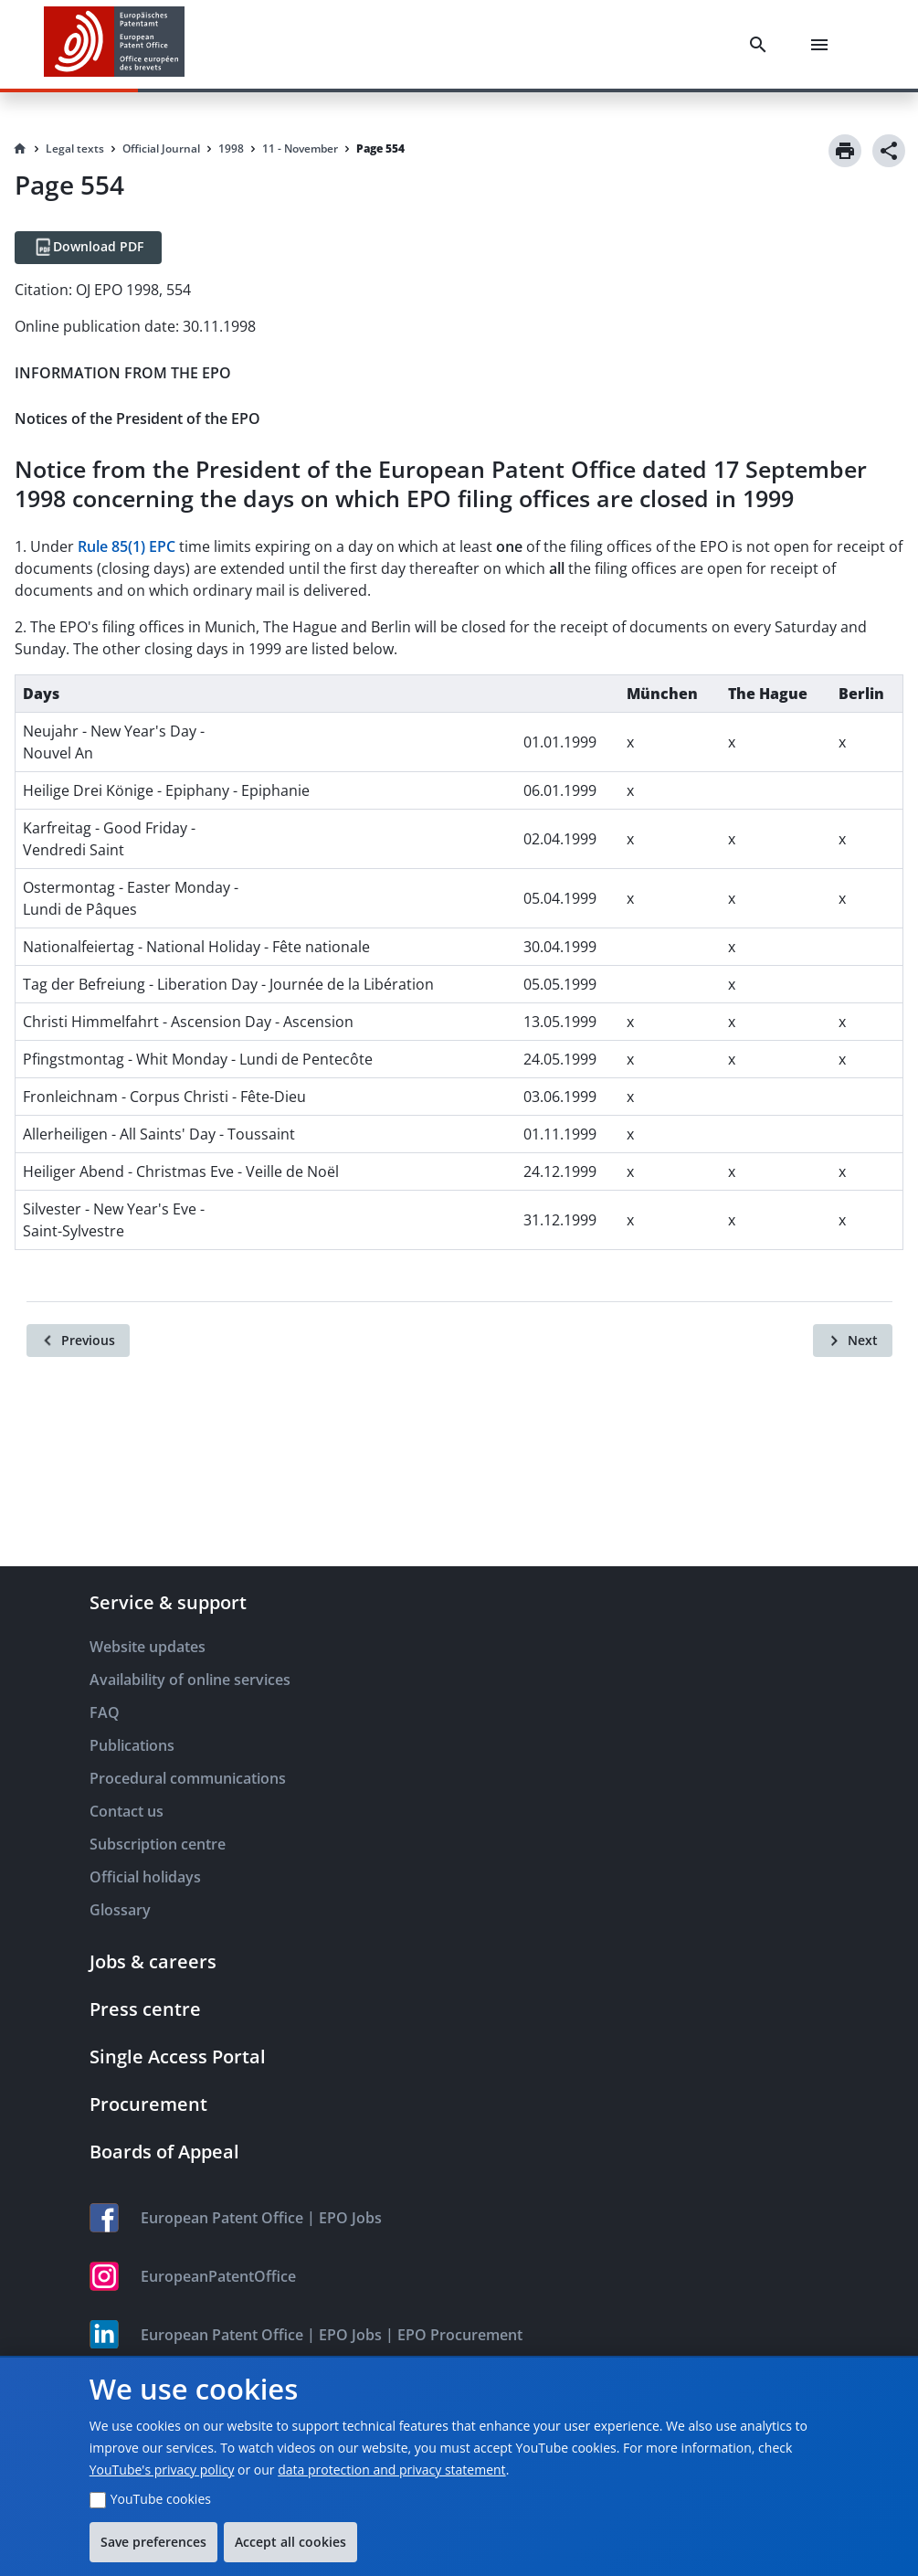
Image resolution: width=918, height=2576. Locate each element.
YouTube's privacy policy (162, 2469)
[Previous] (78, 1340)
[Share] (888, 150)
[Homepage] (20, 149)
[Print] (844, 150)
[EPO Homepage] (114, 44)
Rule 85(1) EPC (126, 546)
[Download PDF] (88, 247)
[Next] (852, 1340)
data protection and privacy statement (391, 2469)
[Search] (762, 44)
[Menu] (823, 44)
